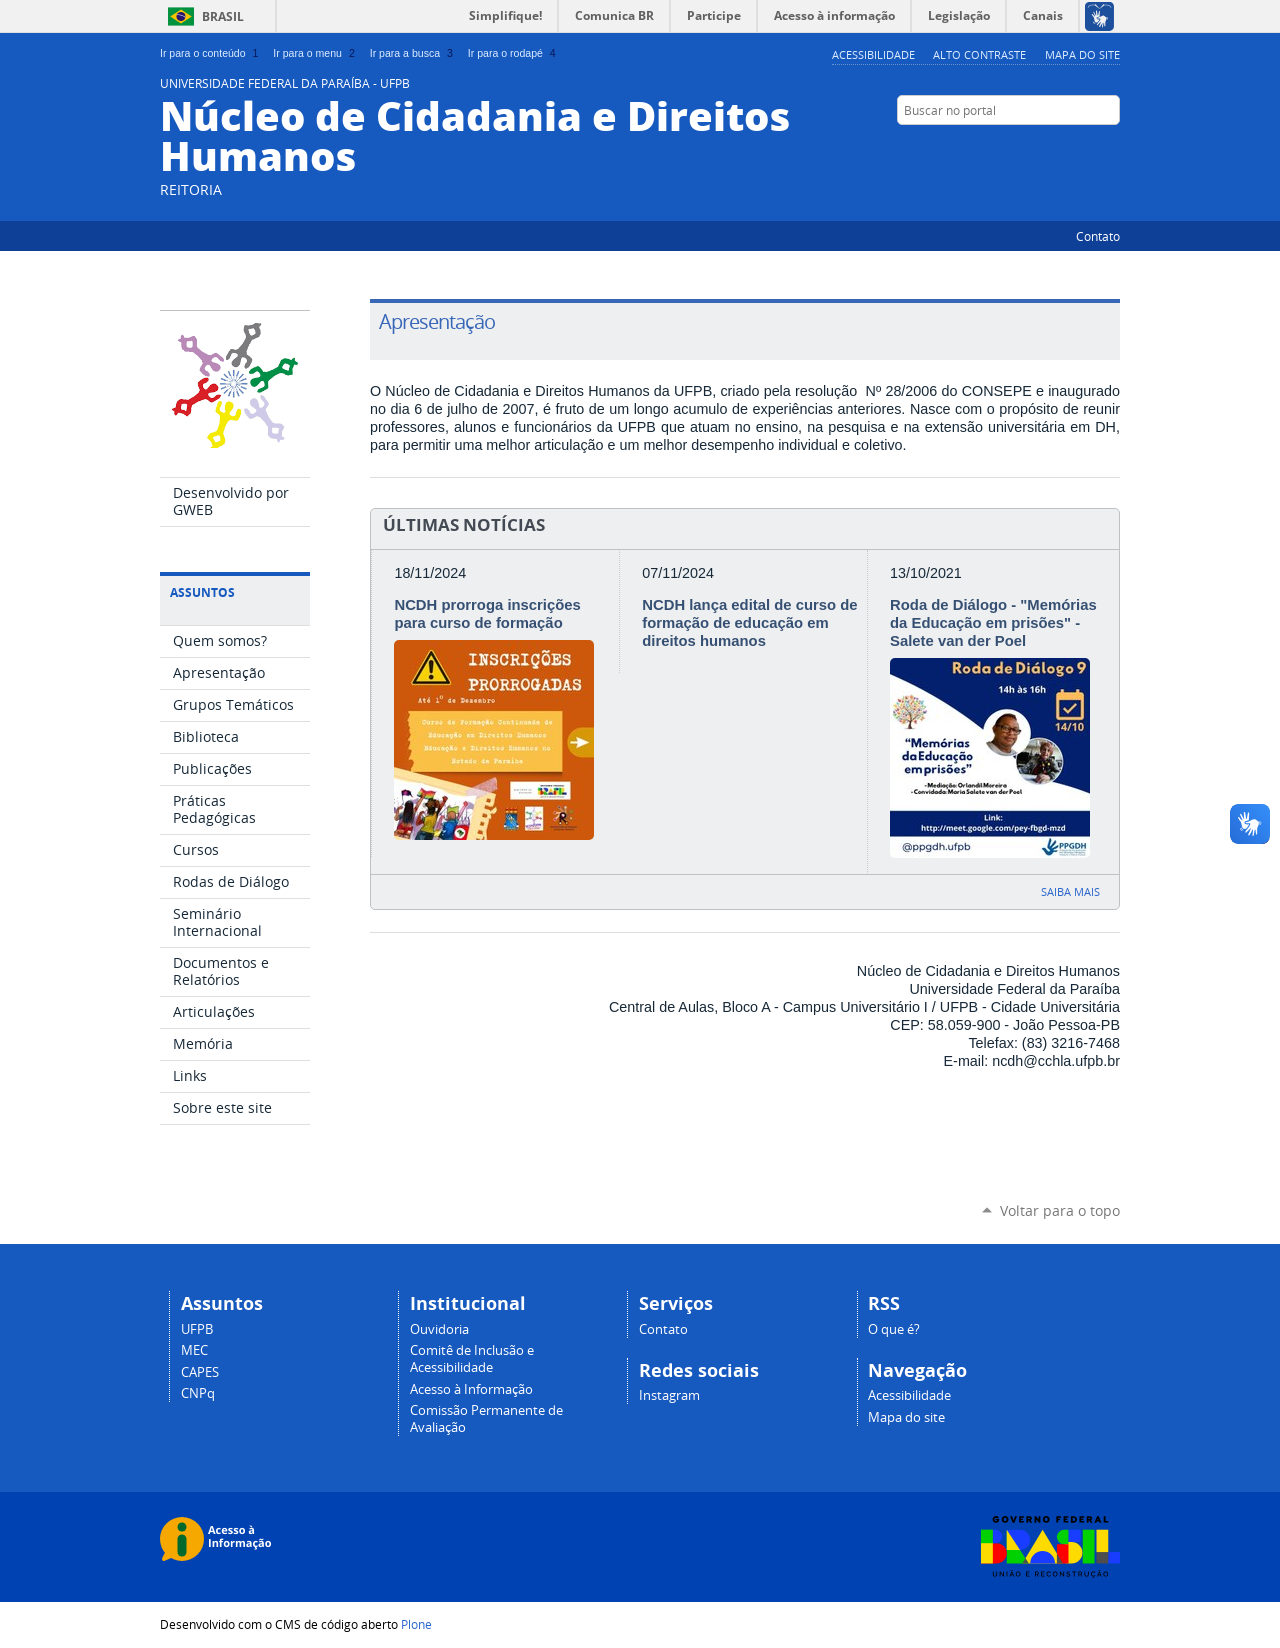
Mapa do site (1082, 54)
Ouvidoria (439, 1329)
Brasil (223, 16)
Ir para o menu (315, 53)
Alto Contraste (979, 54)
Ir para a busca (413, 53)
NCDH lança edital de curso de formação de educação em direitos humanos (749, 622)
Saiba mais (1070, 891)
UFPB (197, 1329)
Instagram (1110, 149)
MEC (194, 1350)
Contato (1098, 236)
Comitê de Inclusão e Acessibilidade (472, 1359)
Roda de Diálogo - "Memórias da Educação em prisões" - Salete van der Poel (993, 622)
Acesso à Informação (471, 1389)
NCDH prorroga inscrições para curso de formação (487, 614)
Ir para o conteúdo (211, 53)
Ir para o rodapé (514, 53)
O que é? (894, 1329)
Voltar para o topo (1060, 1210)
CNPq (198, 1393)
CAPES (200, 1372)
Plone (416, 1624)
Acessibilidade (873, 54)
